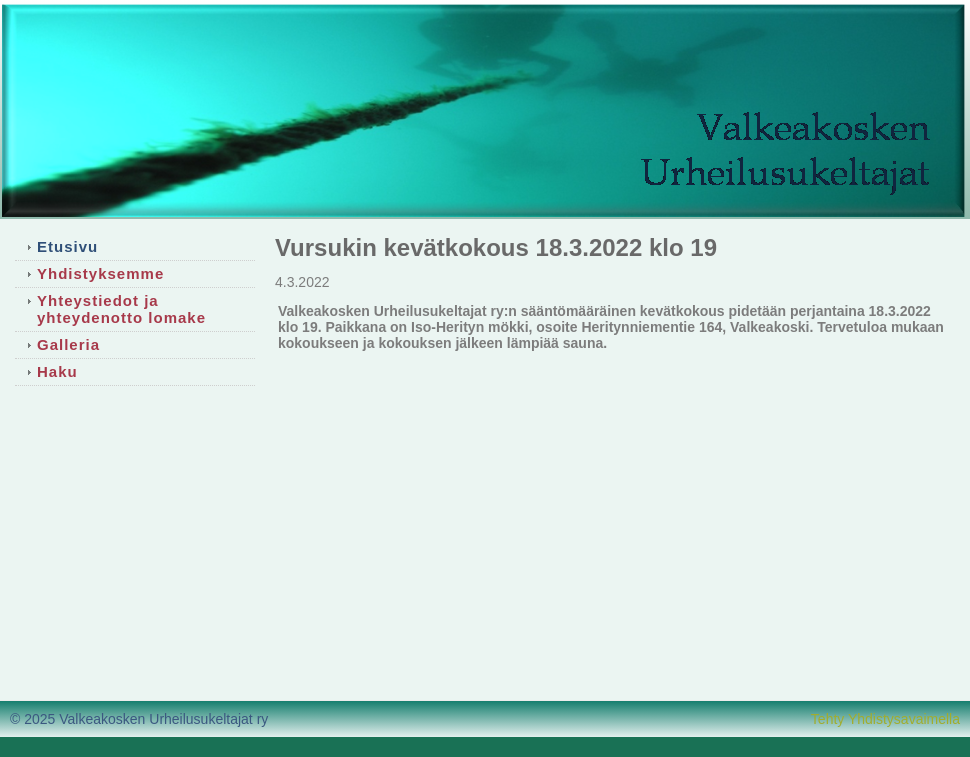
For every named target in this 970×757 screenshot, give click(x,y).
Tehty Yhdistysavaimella (885, 719)
